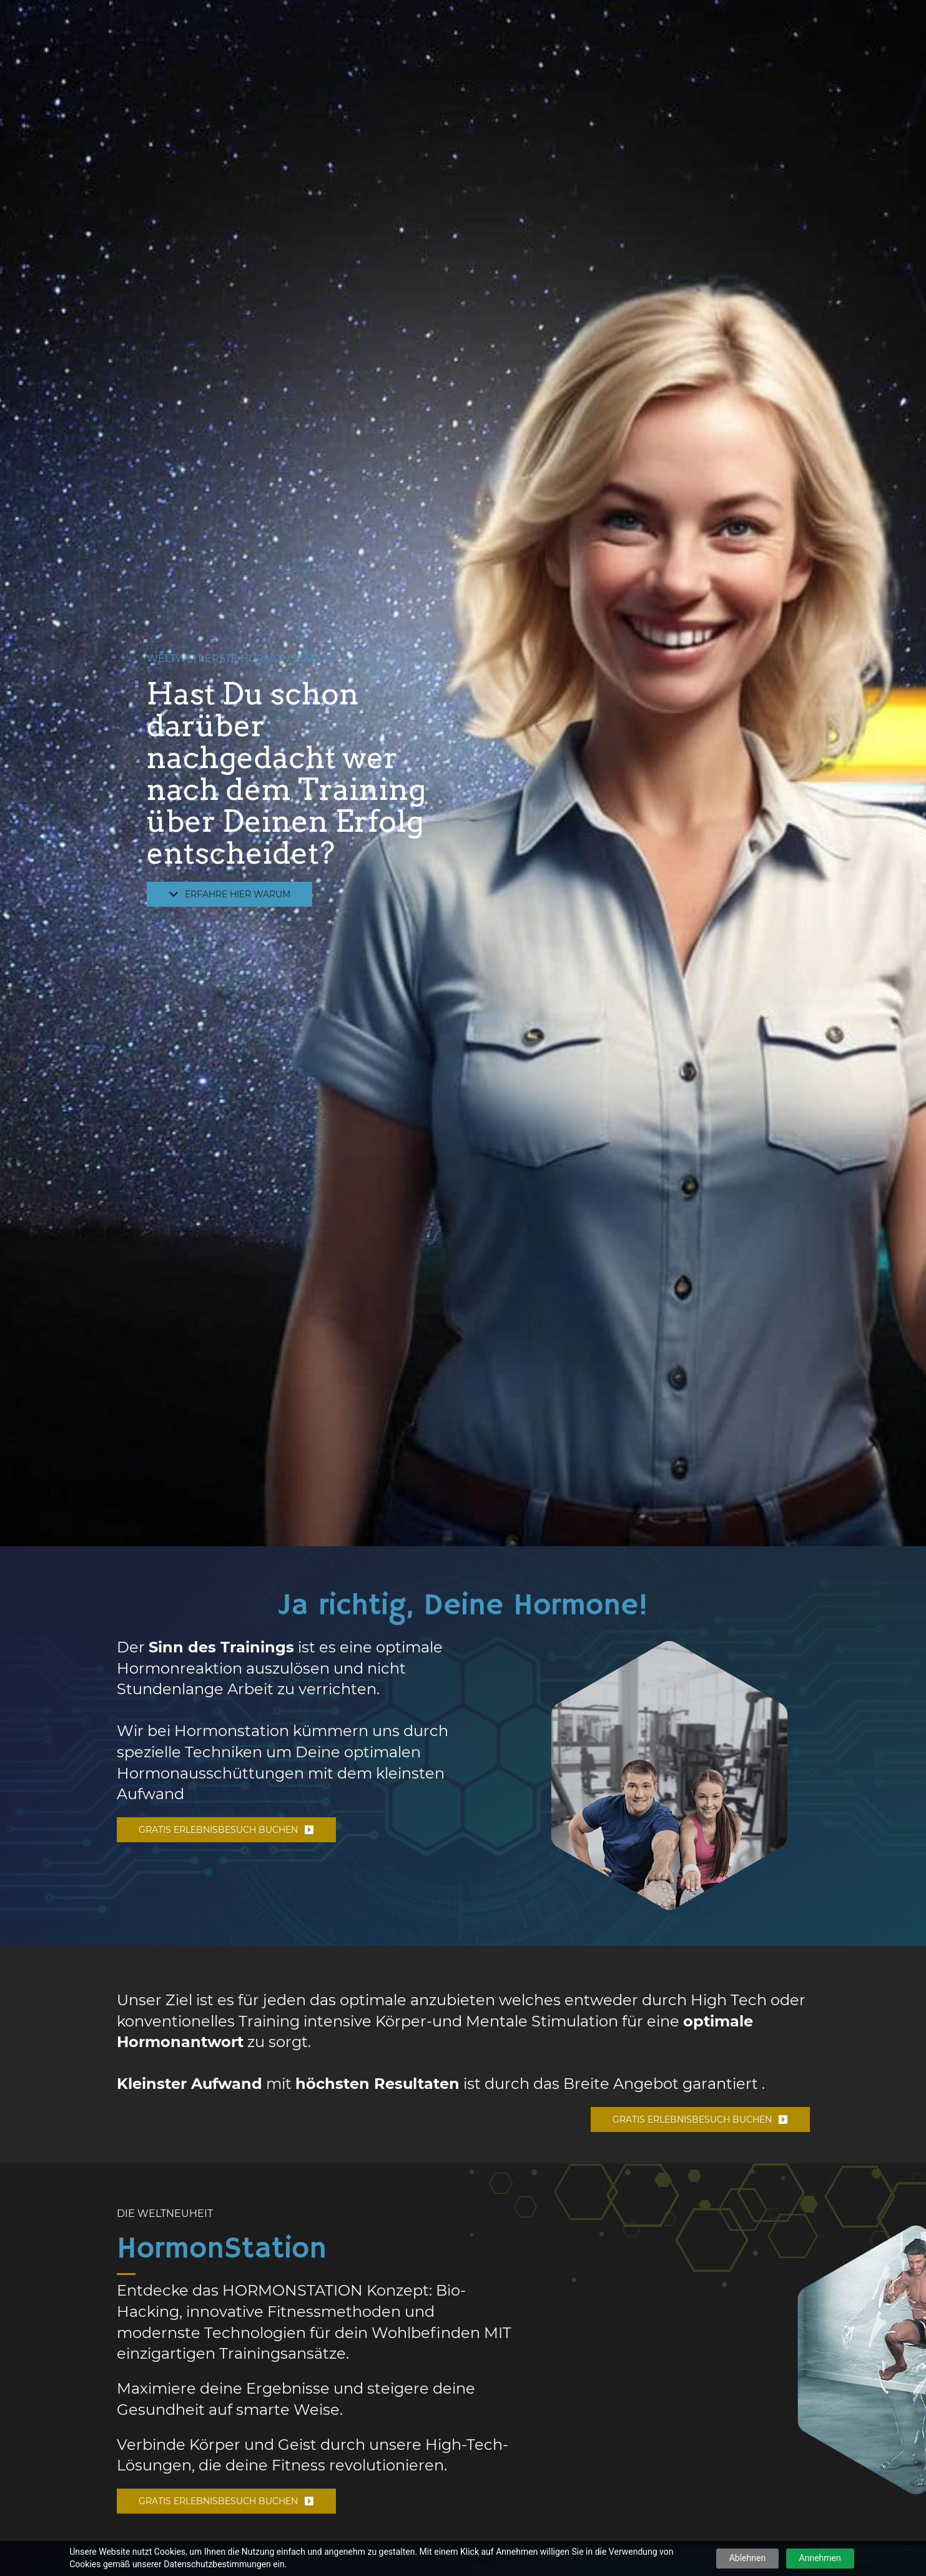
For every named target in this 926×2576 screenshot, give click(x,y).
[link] (670, 1643)
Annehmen (820, 2558)
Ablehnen (747, 2558)
